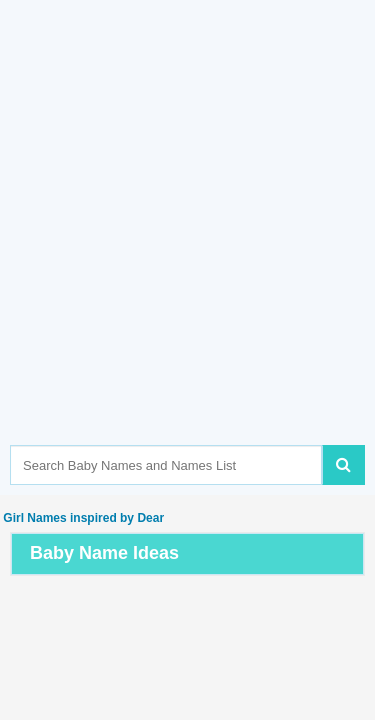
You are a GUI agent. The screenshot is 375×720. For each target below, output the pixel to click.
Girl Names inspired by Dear (82, 518)
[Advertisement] (187, 252)
